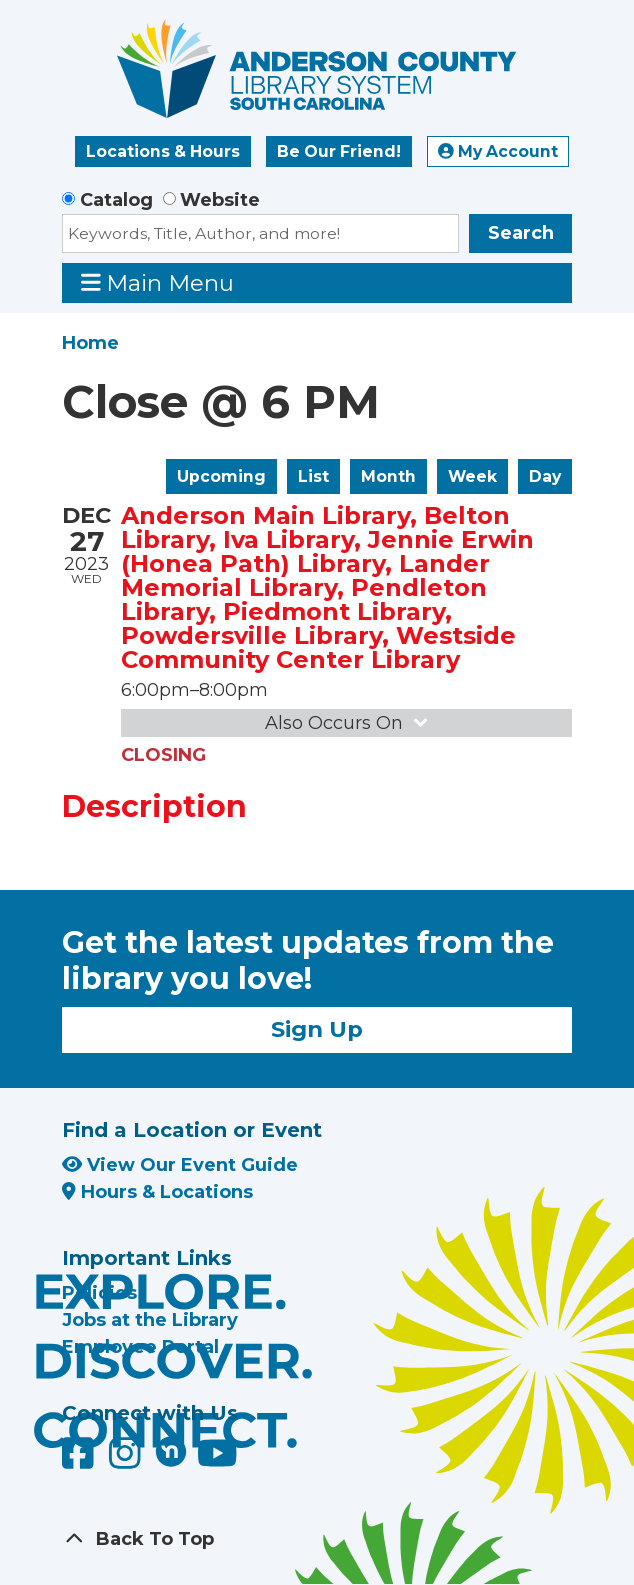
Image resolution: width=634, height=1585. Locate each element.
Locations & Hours (163, 151)
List (313, 476)
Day (545, 476)
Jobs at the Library (150, 1320)
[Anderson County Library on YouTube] (217, 1461)
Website (220, 200)
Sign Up (317, 1029)
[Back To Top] (317, 1539)
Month (388, 476)
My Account (498, 151)
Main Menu (158, 282)
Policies (99, 1293)
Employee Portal (140, 1347)
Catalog (116, 200)
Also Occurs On (348, 723)
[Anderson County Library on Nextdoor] (171, 1451)
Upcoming (221, 476)
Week (472, 476)
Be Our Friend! (339, 151)
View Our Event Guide (180, 1165)
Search (521, 233)
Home (90, 343)
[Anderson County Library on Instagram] (127, 1461)
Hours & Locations (157, 1192)
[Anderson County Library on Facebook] (80, 1461)
